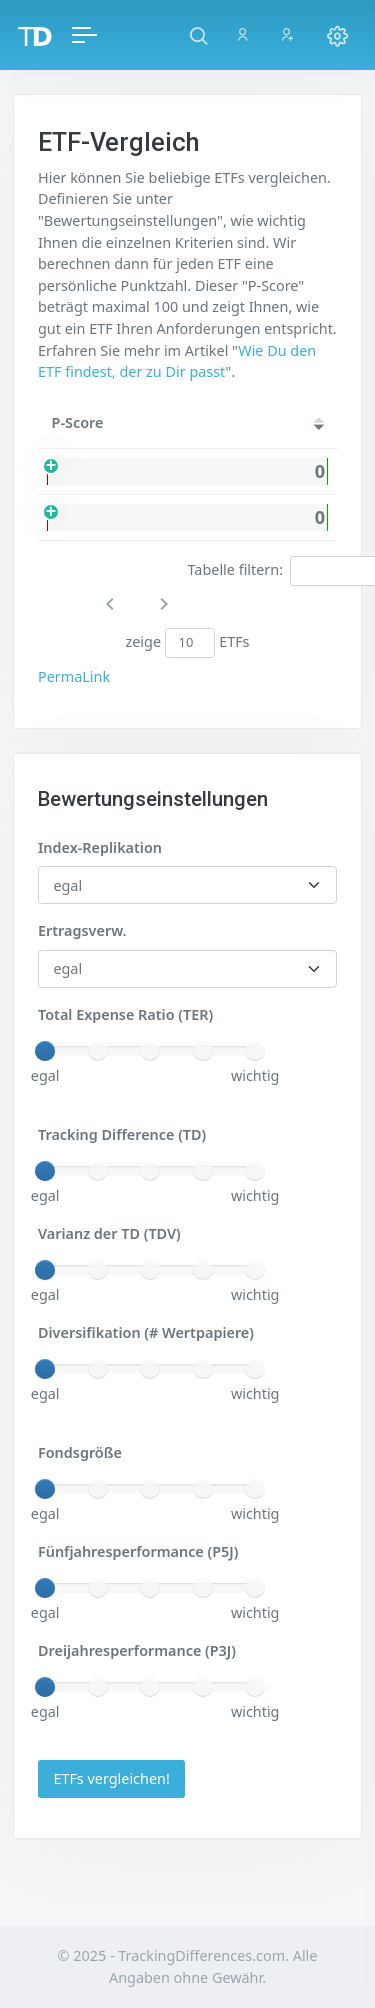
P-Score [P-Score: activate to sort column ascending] (78, 422)
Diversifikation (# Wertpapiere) (146, 1332)
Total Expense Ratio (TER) (125, 1014)
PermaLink (74, 676)
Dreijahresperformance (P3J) (137, 1650)
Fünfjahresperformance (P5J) (138, 1551)
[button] (198, 35)
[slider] (45, 1051)
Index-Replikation (100, 847)
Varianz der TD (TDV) (109, 1233)
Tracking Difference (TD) (122, 1134)
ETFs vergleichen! (111, 1778)
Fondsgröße (80, 1452)
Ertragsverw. (82, 930)
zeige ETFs (187, 643)
